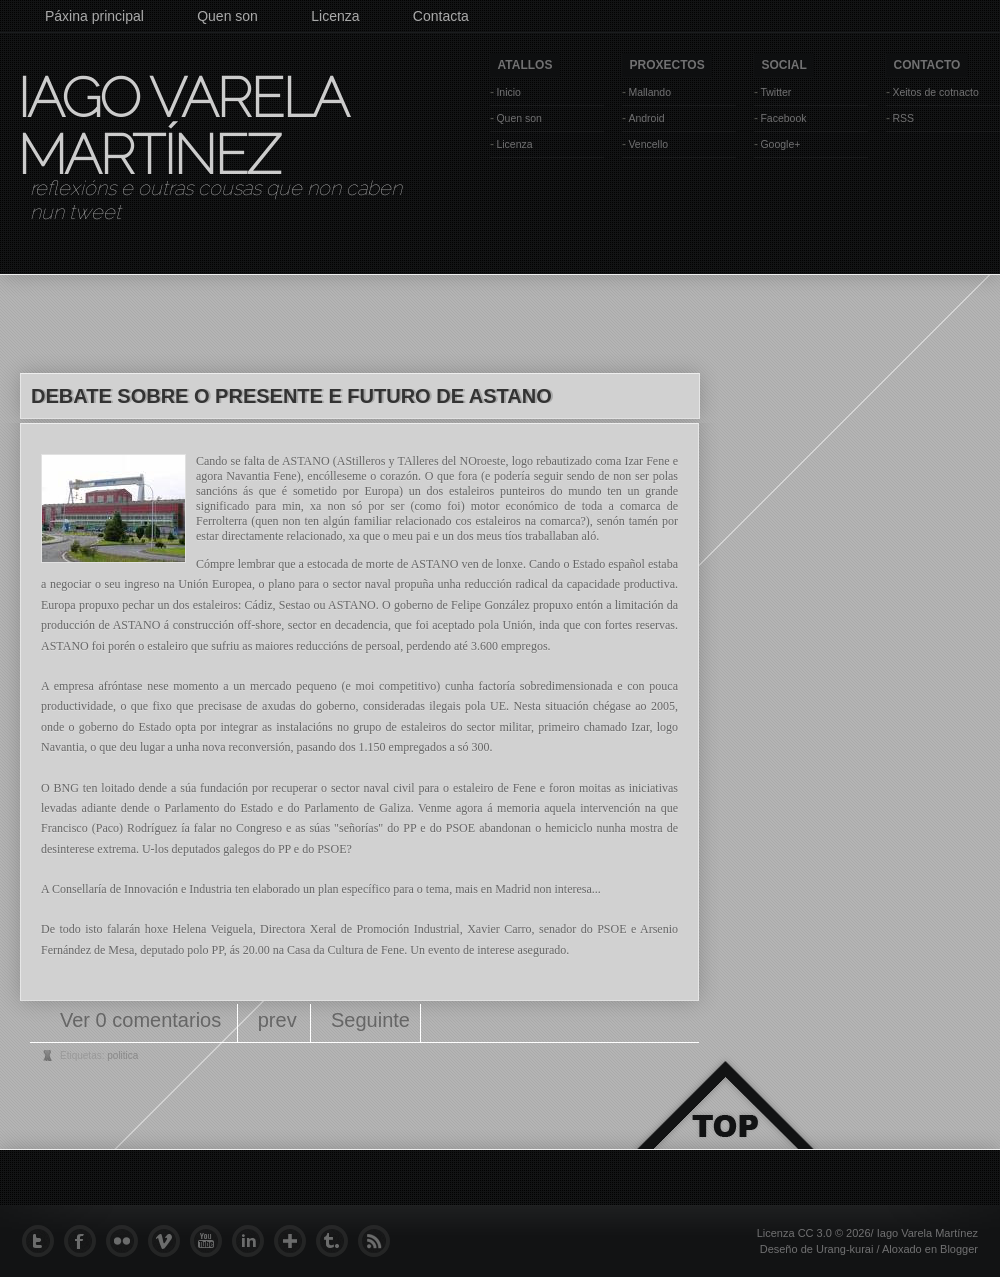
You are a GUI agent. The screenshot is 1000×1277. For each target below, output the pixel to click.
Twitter (775, 92)
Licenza (335, 16)
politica (122, 1055)
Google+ (780, 144)
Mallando (649, 92)
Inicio (508, 92)
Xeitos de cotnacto (935, 92)
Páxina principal (94, 16)
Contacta (441, 16)
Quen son (227, 16)
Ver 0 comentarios (143, 1020)
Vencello (648, 144)
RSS (903, 118)
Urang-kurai (844, 1249)
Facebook (783, 118)
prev (277, 1020)
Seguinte (370, 1020)
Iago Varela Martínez (181, 126)
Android (646, 118)
